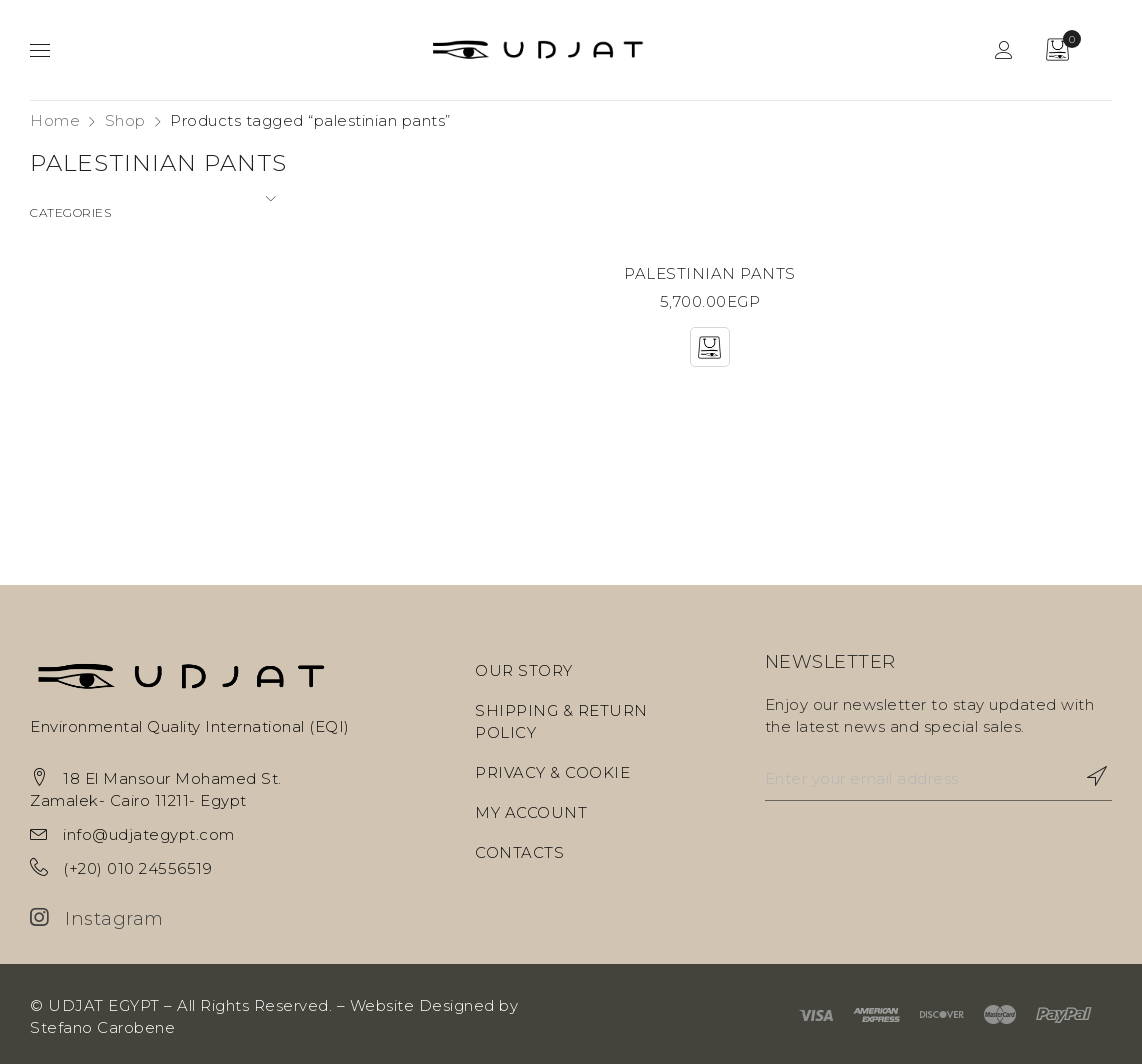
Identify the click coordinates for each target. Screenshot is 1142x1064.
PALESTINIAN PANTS (710, 273)
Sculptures (71, 393)
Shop (125, 120)
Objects (61, 357)
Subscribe (1087, 776)
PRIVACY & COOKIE (552, 772)
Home (55, 120)
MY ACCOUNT (531, 812)
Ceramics (66, 249)
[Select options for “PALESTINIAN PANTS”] (710, 347)
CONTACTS (519, 852)
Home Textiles (87, 321)
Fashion (60, 285)
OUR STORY (524, 670)
